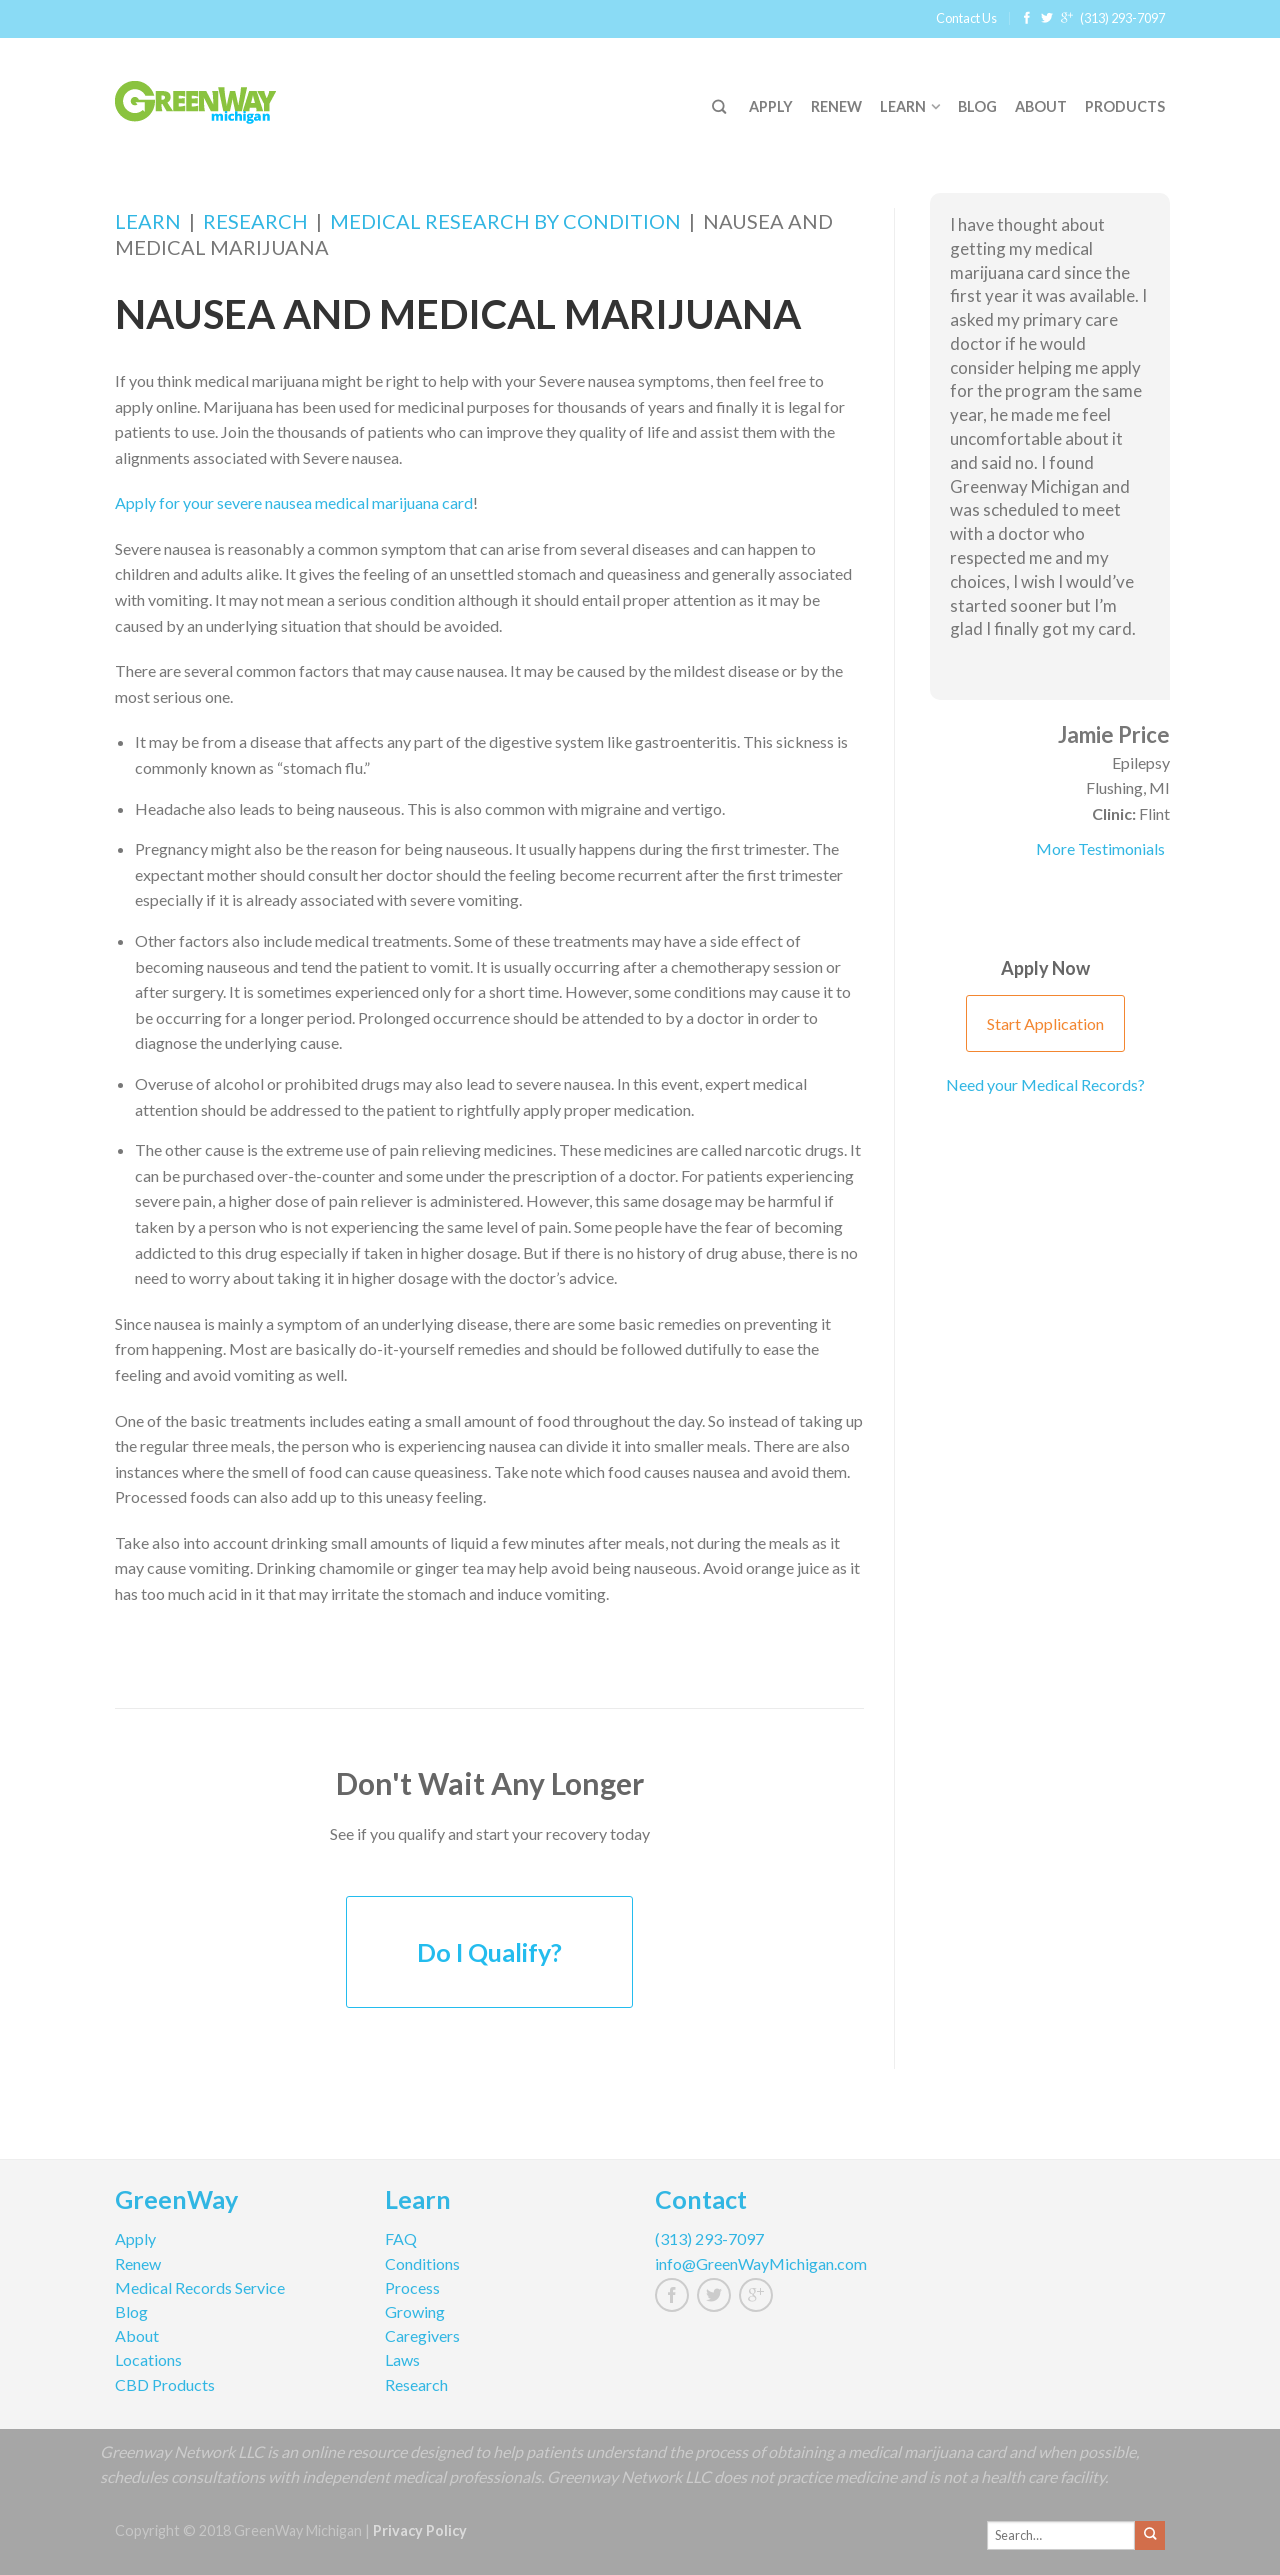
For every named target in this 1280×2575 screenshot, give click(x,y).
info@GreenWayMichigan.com (761, 2263)
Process (412, 2287)
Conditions (422, 2263)
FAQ (401, 2238)
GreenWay (176, 2202)
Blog (977, 106)
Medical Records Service (200, 2287)
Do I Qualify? (489, 1952)
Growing (415, 2311)
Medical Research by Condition (505, 221)
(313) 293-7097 (1122, 18)
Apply (771, 106)
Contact (701, 2202)
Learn (903, 106)
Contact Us (966, 18)
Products (1125, 106)
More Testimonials (1100, 848)
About (1041, 106)
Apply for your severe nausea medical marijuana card (294, 502)
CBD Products (165, 2384)
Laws (402, 2359)
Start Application (1045, 1023)
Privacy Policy (420, 2530)
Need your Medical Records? (1045, 1084)
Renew (836, 106)
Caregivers (422, 2335)
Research (255, 221)
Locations (148, 2359)
